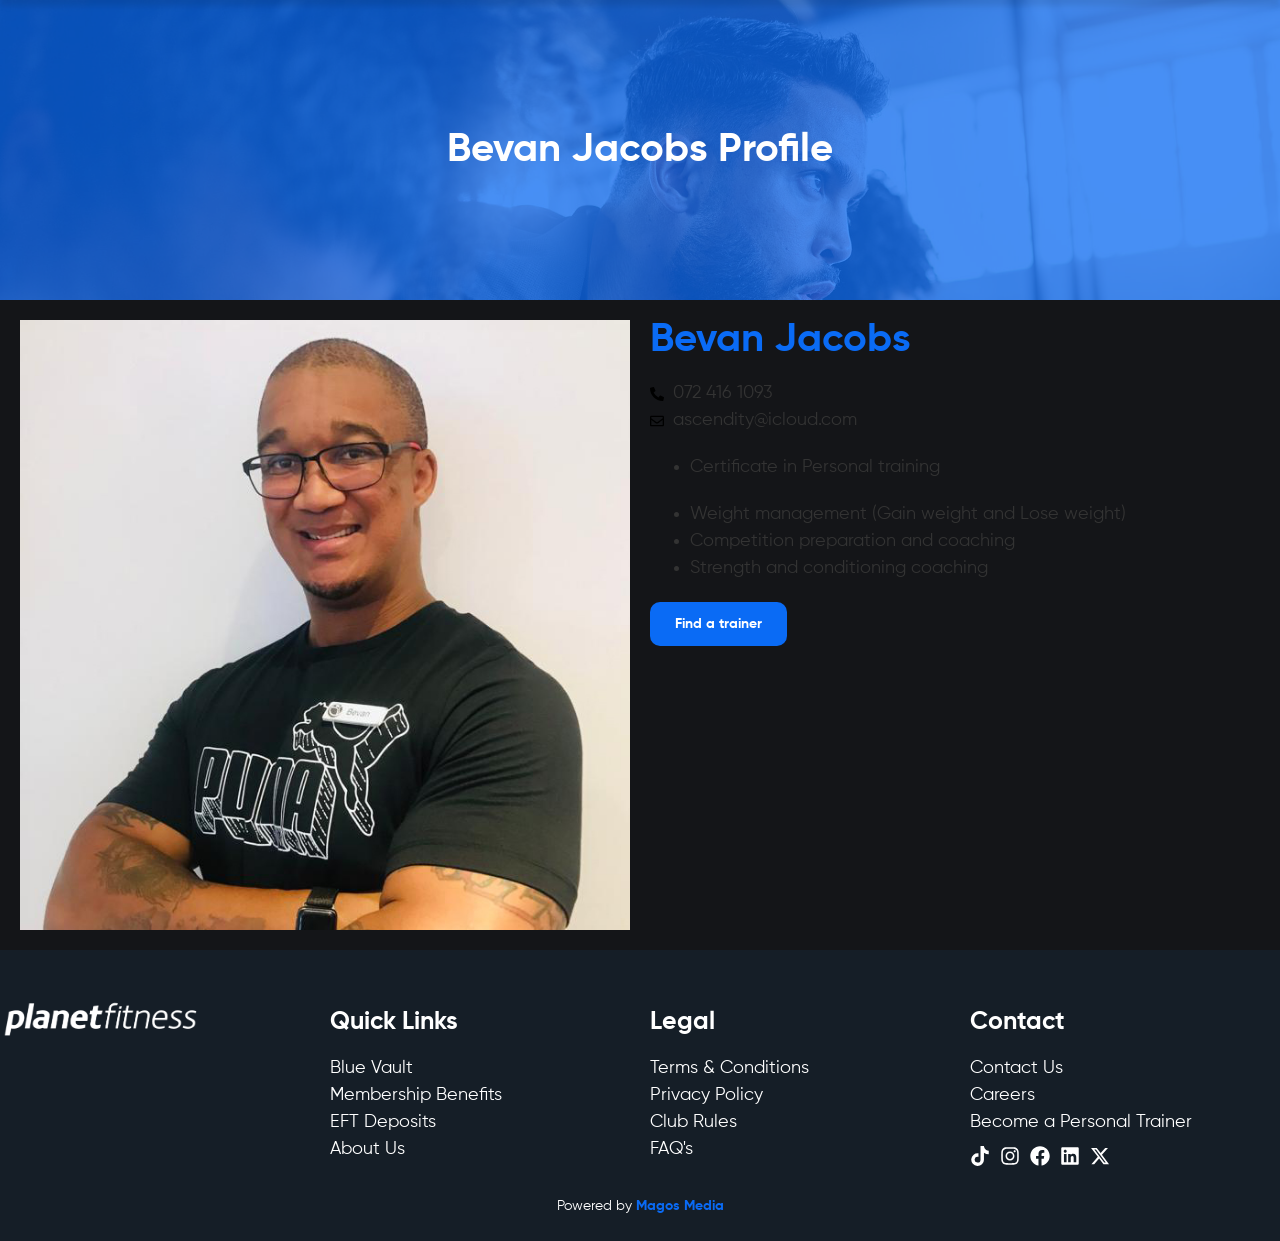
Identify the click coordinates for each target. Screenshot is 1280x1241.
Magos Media (680, 1206)
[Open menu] (718, 624)
